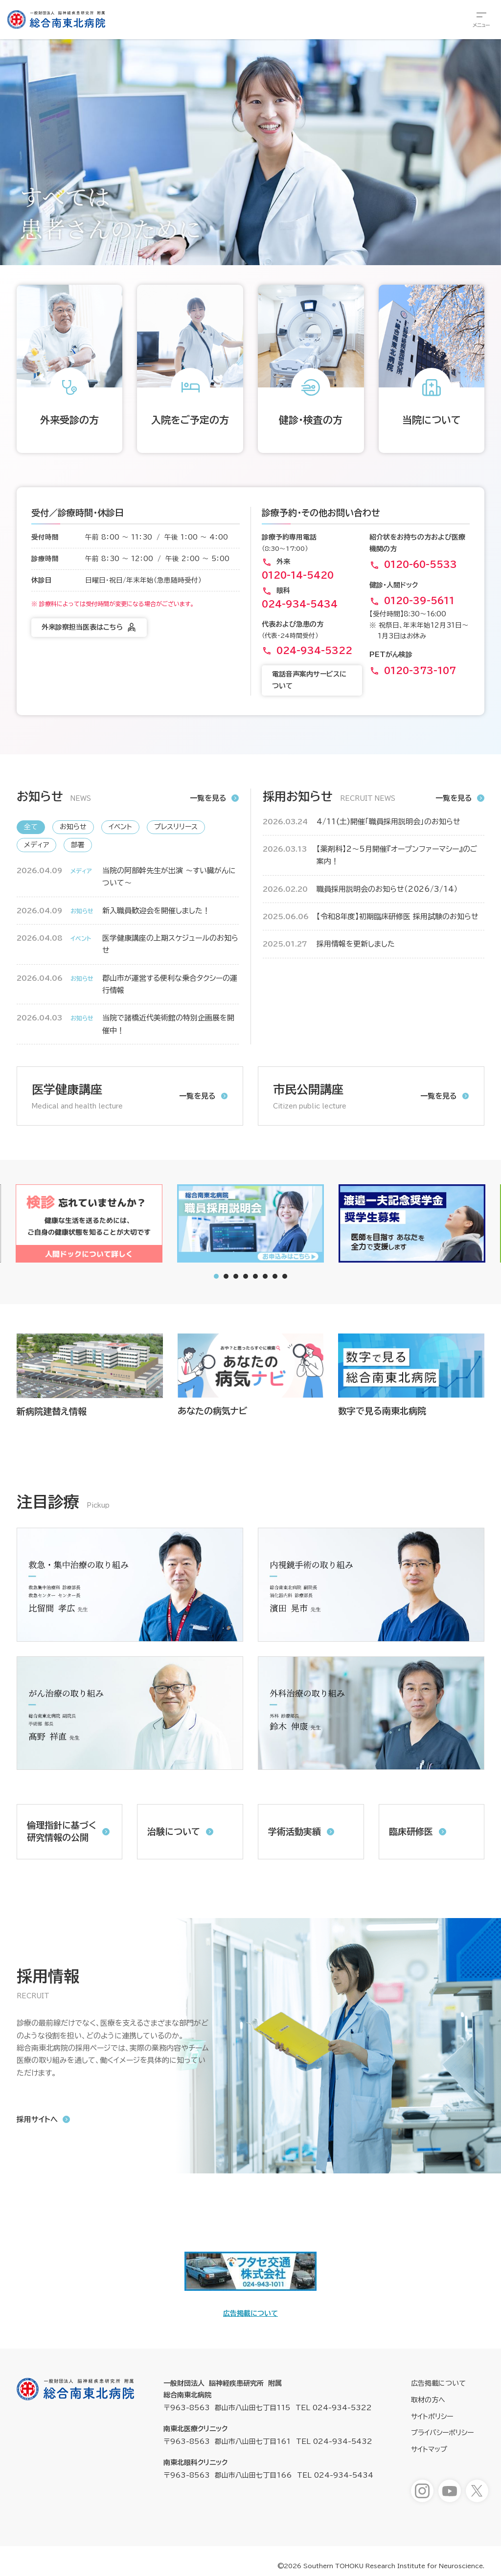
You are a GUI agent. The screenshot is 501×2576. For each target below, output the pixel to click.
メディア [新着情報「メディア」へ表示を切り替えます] (36, 844)
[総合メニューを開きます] (481, 19)
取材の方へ (428, 2399)
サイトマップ (429, 2449)
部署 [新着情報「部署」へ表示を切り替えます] (78, 844)
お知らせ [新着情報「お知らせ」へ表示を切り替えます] (73, 826)
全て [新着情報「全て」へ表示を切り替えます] (31, 826)
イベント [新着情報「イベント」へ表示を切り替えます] (120, 826)
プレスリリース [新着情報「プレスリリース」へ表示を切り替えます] (176, 826)
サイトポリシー (432, 2416)
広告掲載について (250, 2313)
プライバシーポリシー (442, 2432)
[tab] (226, 1276)
